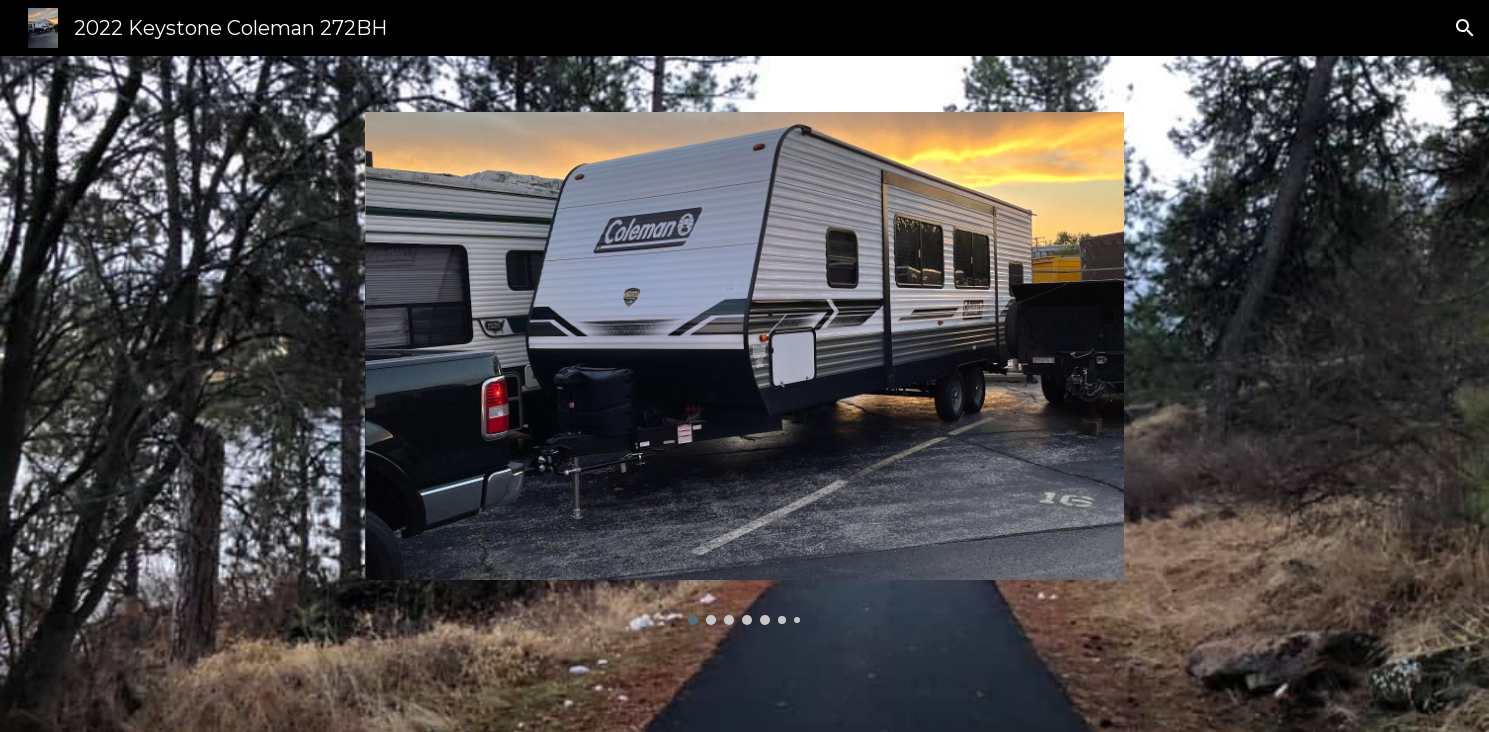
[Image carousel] (745, 368)
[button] (1465, 28)
